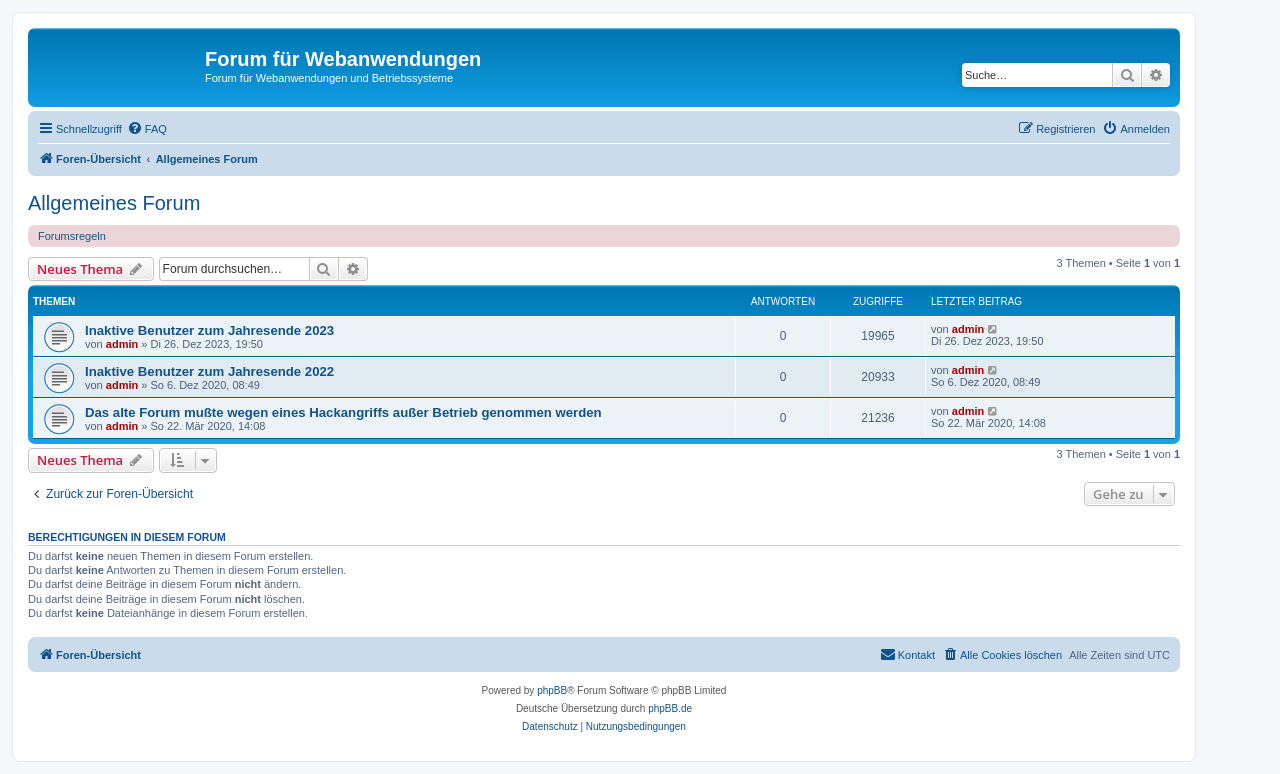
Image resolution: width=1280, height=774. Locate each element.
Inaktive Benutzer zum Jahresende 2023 (209, 330)
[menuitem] (147, 129)
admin (122, 344)
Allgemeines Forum (114, 203)
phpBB (552, 690)
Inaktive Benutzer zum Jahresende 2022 (209, 371)
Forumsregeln (72, 236)
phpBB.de (670, 708)
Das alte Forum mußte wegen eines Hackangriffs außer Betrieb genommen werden (343, 412)
